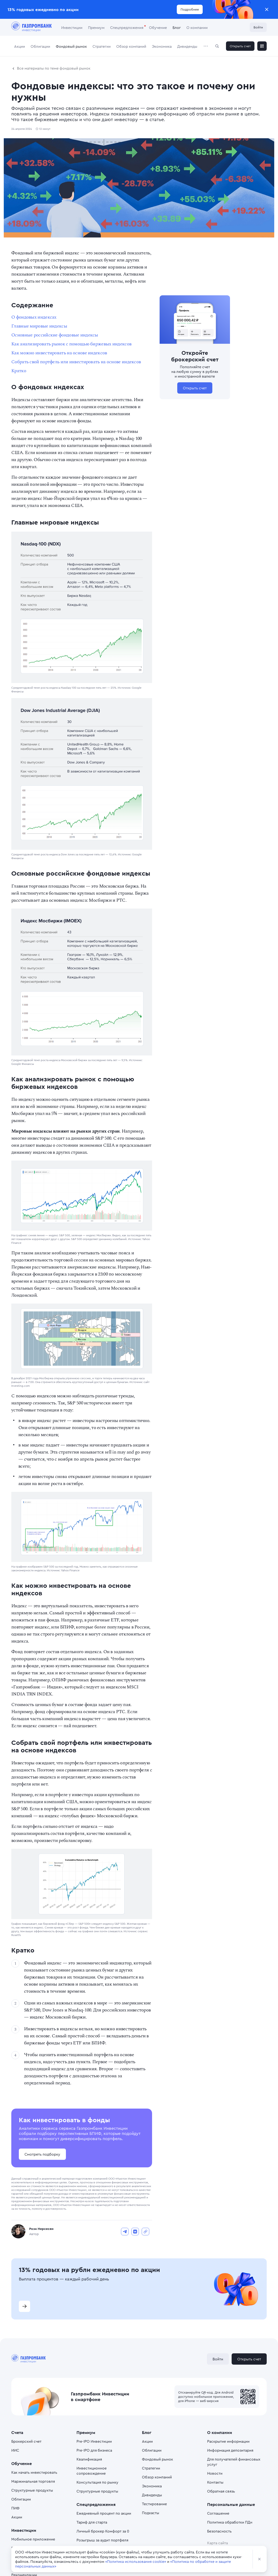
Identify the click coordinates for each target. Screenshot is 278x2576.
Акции (19, 46)
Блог (177, 27)
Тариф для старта (92, 2522)
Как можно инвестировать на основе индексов (59, 353)
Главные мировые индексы (39, 326)
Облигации (40, 46)
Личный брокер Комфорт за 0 (103, 2531)
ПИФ (15, 2508)
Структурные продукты (32, 2490)
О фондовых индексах (33, 317)
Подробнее (190, 9)
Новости (214, 2473)
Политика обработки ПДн (229, 2522)
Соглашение (218, 2513)
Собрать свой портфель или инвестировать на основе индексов (76, 362)
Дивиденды (187, 46)
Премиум (96, 27)
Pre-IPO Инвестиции (94, 2441)
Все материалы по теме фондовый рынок (53, 68)
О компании (197, 27)
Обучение (158, 27)
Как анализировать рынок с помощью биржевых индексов (71, 344)
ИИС (15, 2450)
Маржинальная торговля (33, 2481)
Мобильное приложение (33, 2539)
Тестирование (154, 2503)
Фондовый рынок (71, 46)
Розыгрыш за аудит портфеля (102, 2540)
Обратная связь (221, 2491)
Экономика (162, 46)
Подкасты (150, 2512)
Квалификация (89, 2459)
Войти (258, 27)
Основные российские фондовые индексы (54, 335)
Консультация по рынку (97, 2482)
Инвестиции (71, 27)
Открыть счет (240, 46)
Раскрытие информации (228, 2441)
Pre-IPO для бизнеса (94, 2450)
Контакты (215, 2482)
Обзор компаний (131, 46)
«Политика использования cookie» (135, 2561)
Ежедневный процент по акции (104, 2513)
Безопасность (219, 2531)
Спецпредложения (126, 27)
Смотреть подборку (42, 2154)
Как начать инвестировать (34, 2472)
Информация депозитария (230, 2450)
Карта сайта (217, 2542)
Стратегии (102, 46)
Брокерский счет (26, 2441)
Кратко (18, 370)
